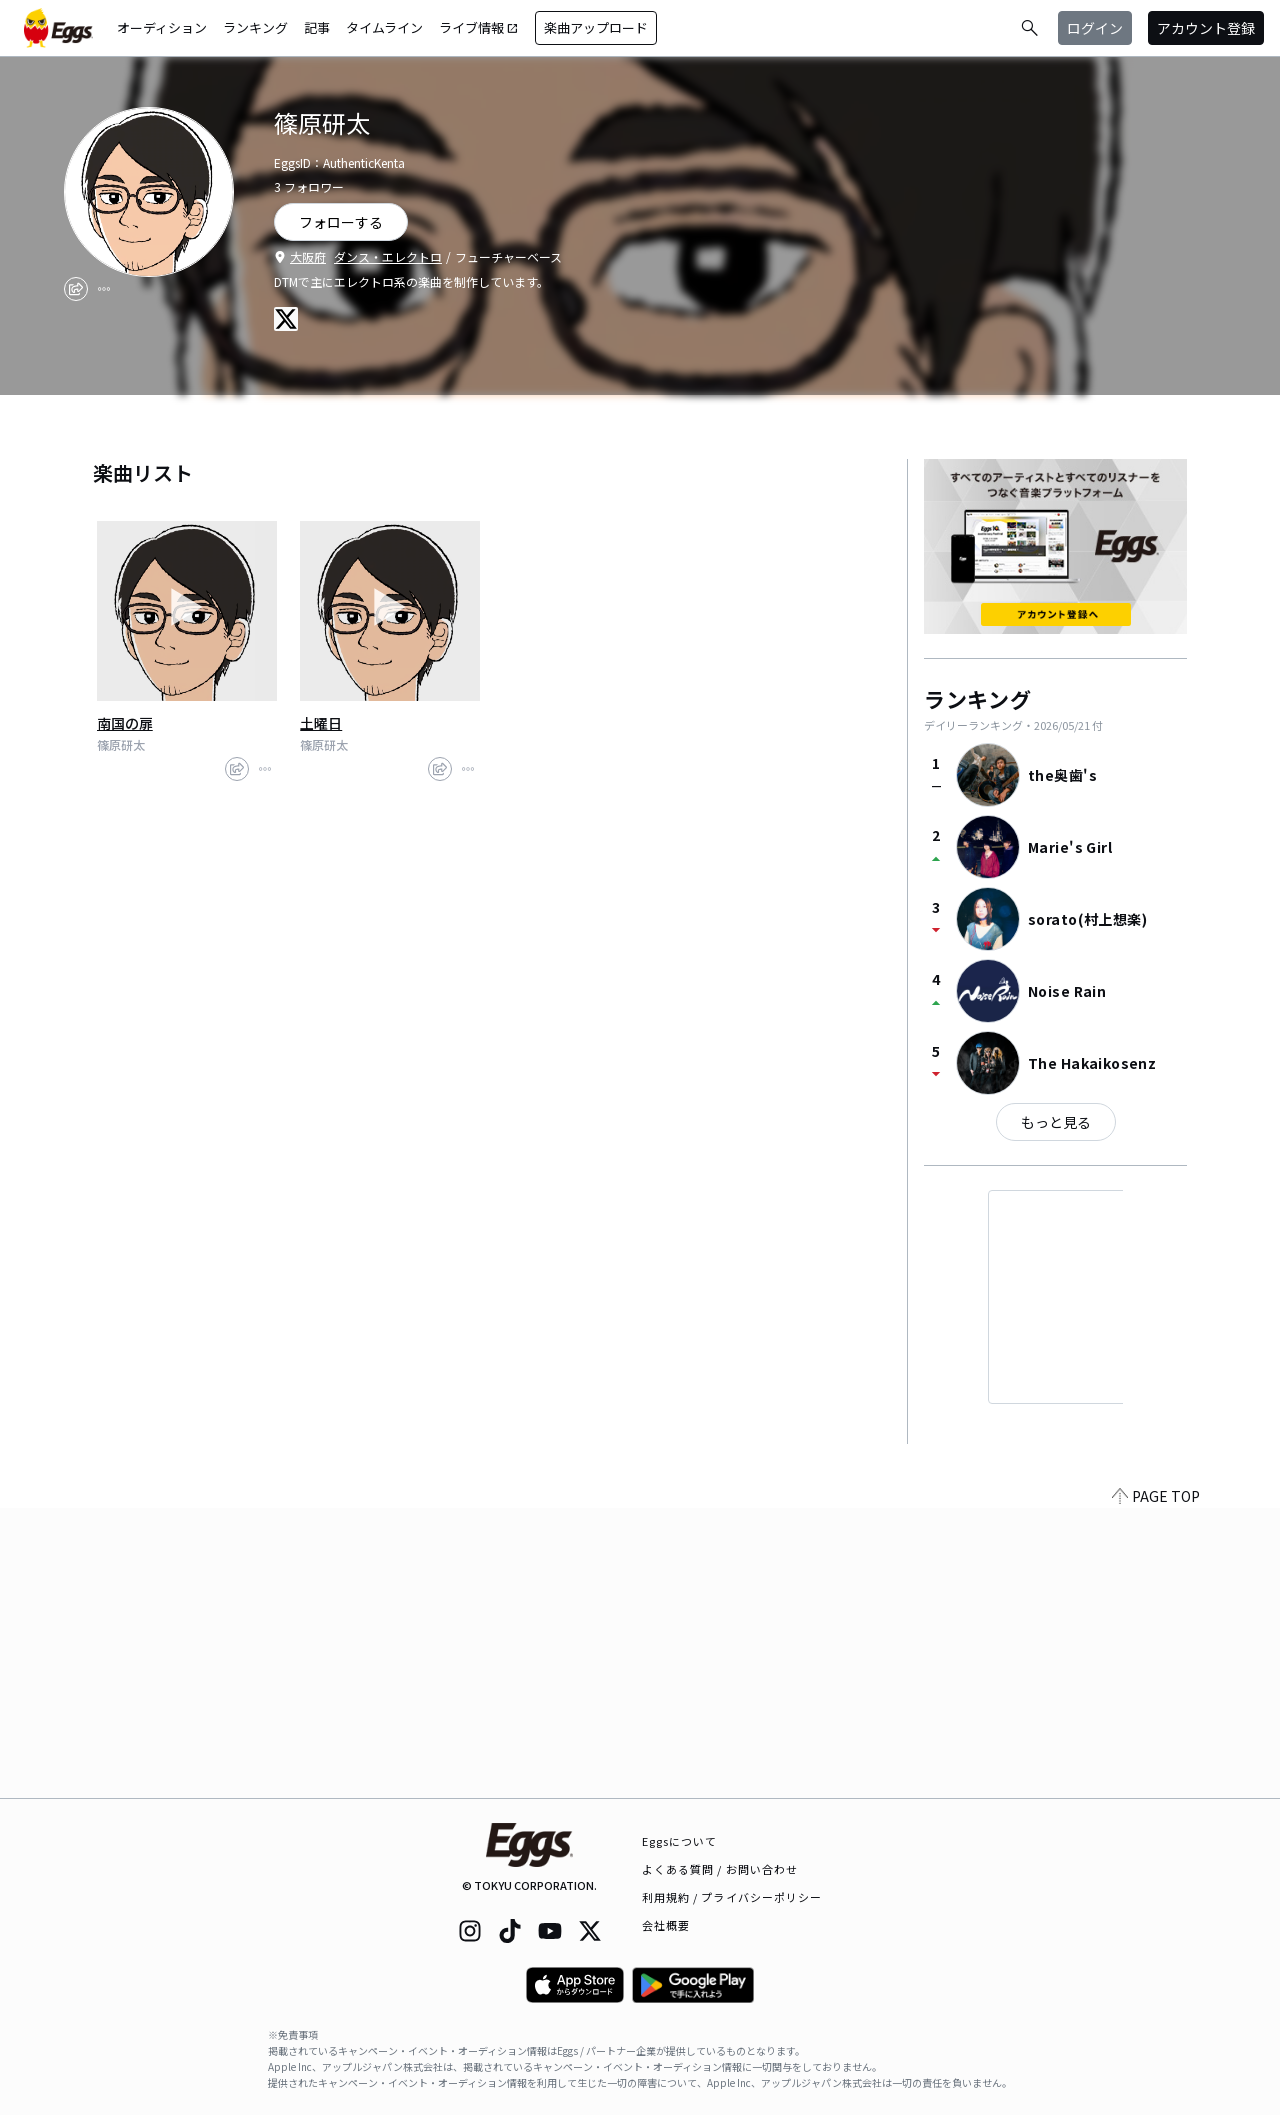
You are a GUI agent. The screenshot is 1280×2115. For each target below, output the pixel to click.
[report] (104, 289)
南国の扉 (125, 723)
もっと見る (1056, 1122)
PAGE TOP (1156, 1786)
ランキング (255, 27)
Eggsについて (680, 1841)
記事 (317, 27)
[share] (76, 289)
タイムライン (384, 27)
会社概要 (666, 1925)
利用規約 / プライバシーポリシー (732, 1897)
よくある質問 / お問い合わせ (720, 1869)
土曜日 (321, 723)
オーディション (162, 27)
